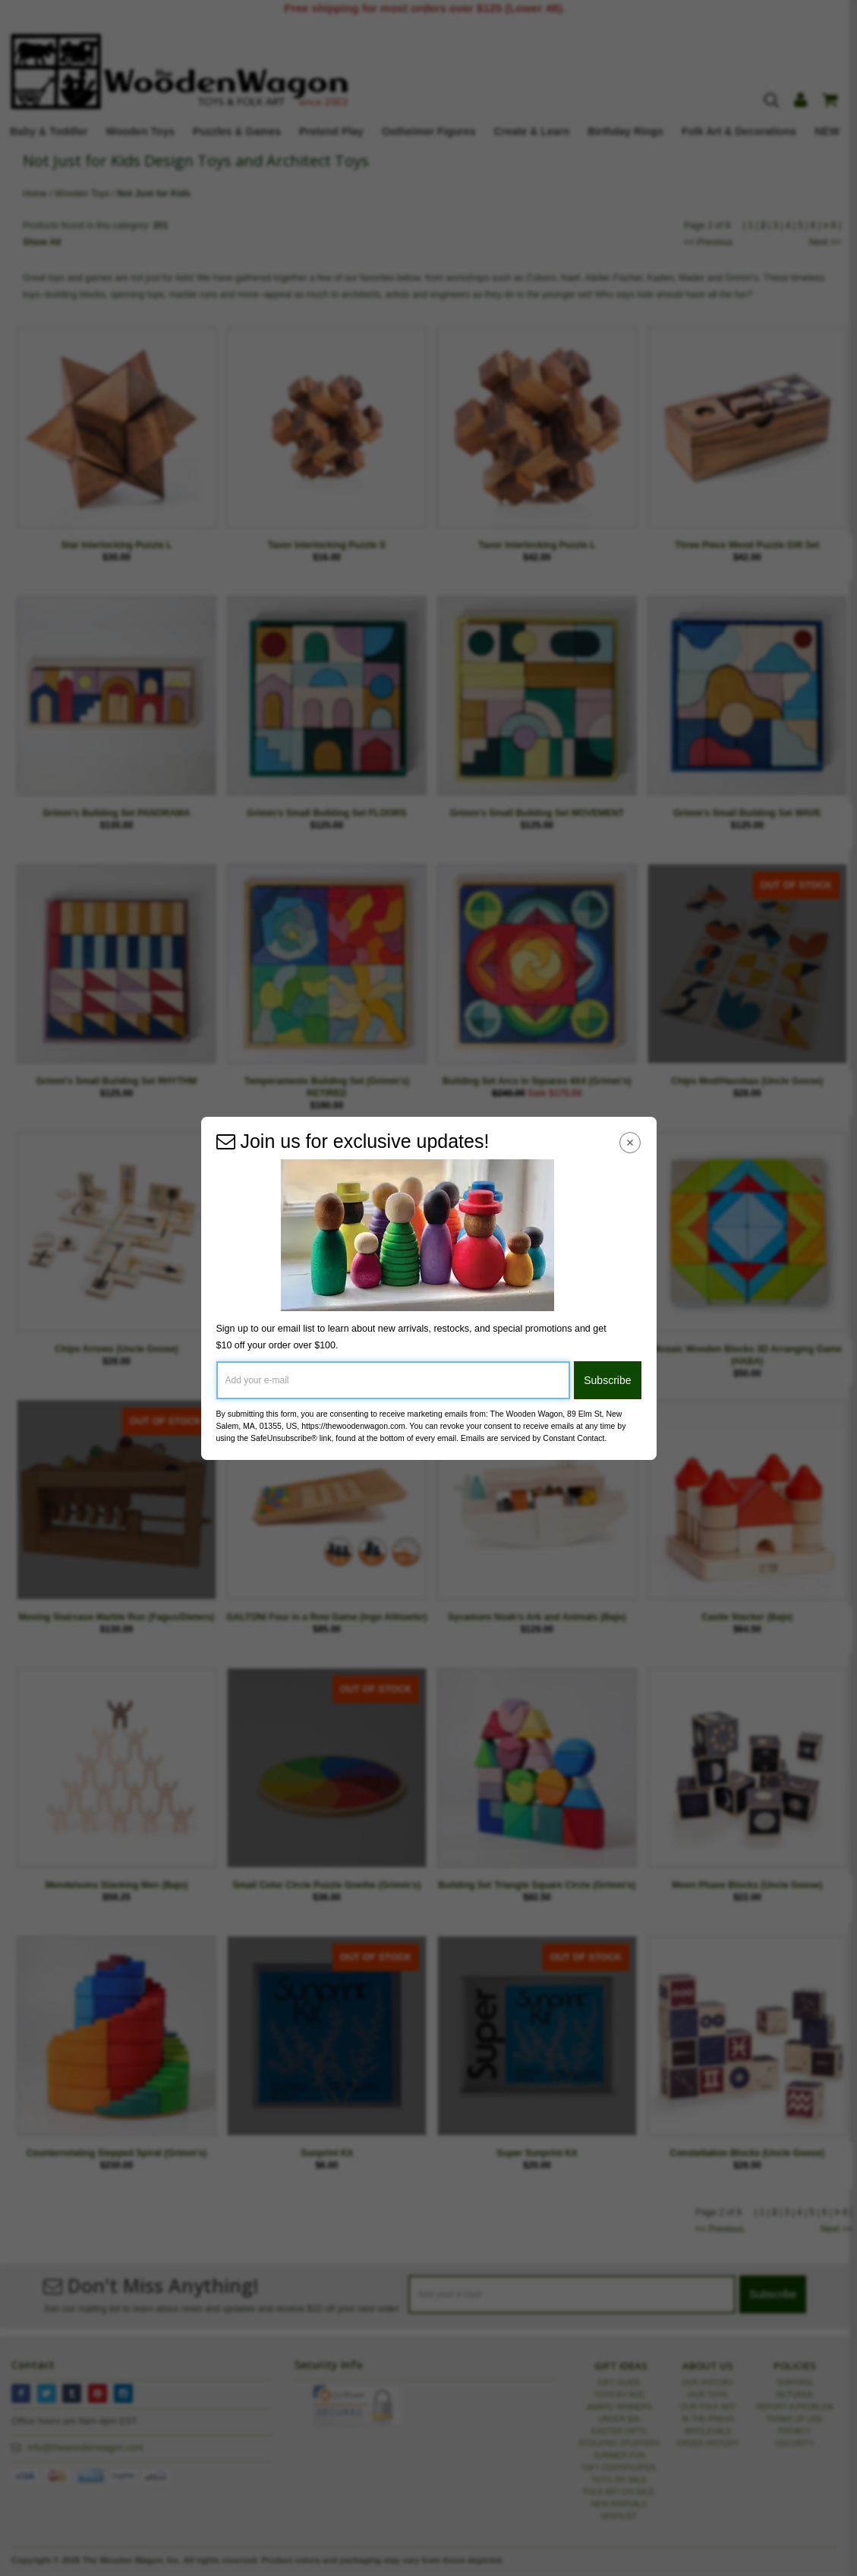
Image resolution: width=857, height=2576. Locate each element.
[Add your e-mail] (393, 1380)
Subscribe (607, 1380)
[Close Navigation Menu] (630, 1143)
